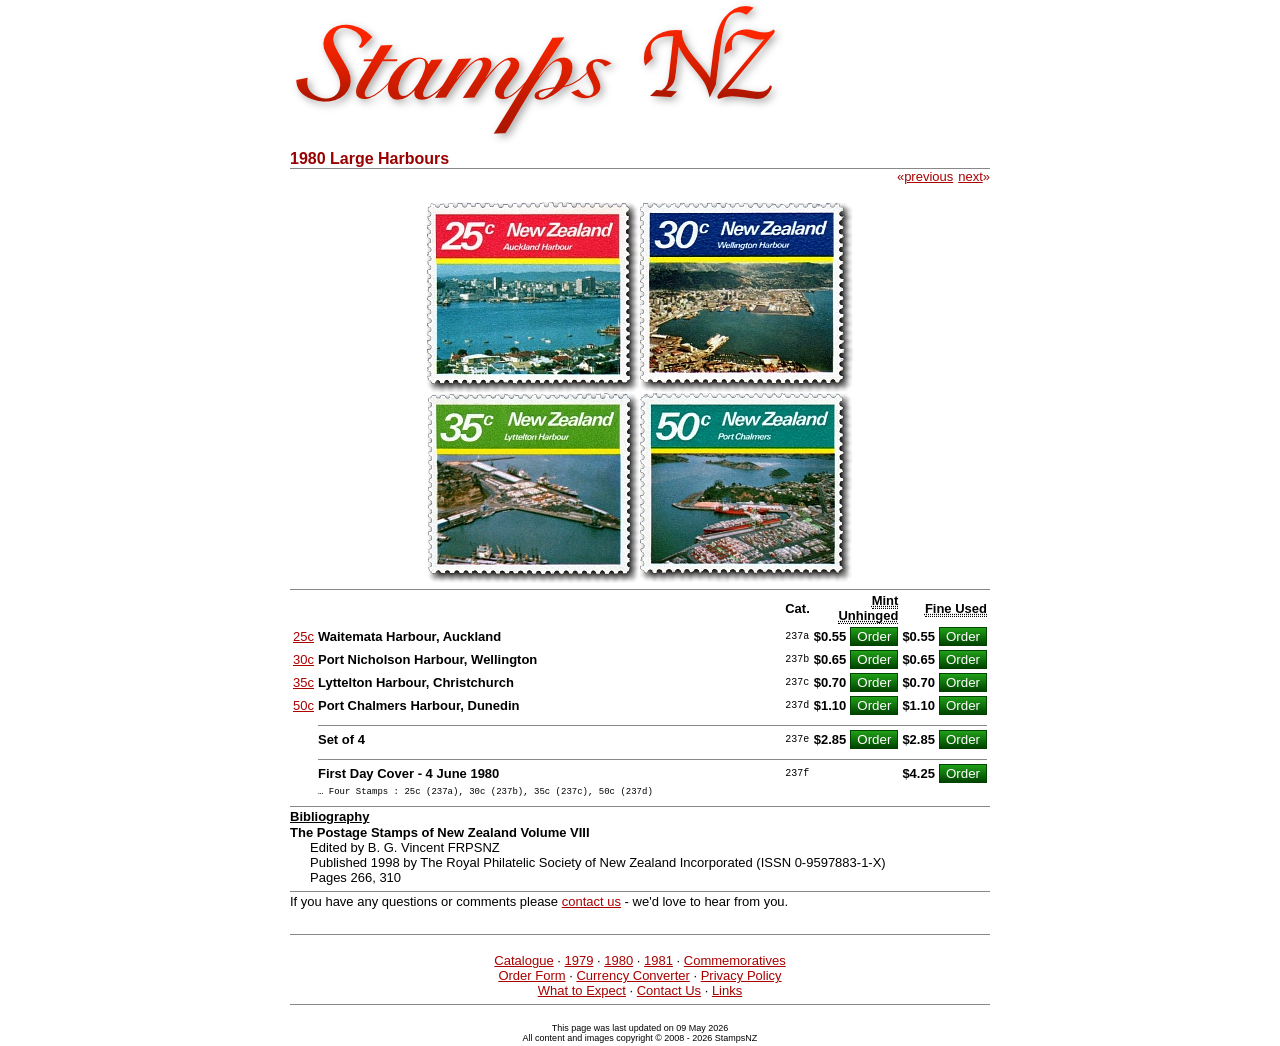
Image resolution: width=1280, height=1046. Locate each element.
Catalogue (523, 963)
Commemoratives (735, 963)
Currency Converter (632, 978)
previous (928, 176)
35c (303, 682)
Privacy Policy (741, 978)
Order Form (531, 978)
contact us (591, 904)
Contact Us (669, 993)
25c (303, 636)
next (970, 176)
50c (303, 705)
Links (727, 993)
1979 (578, 963)
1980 (618, 963)
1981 (658, 963)
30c (303, 659)
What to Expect (582, 993)
